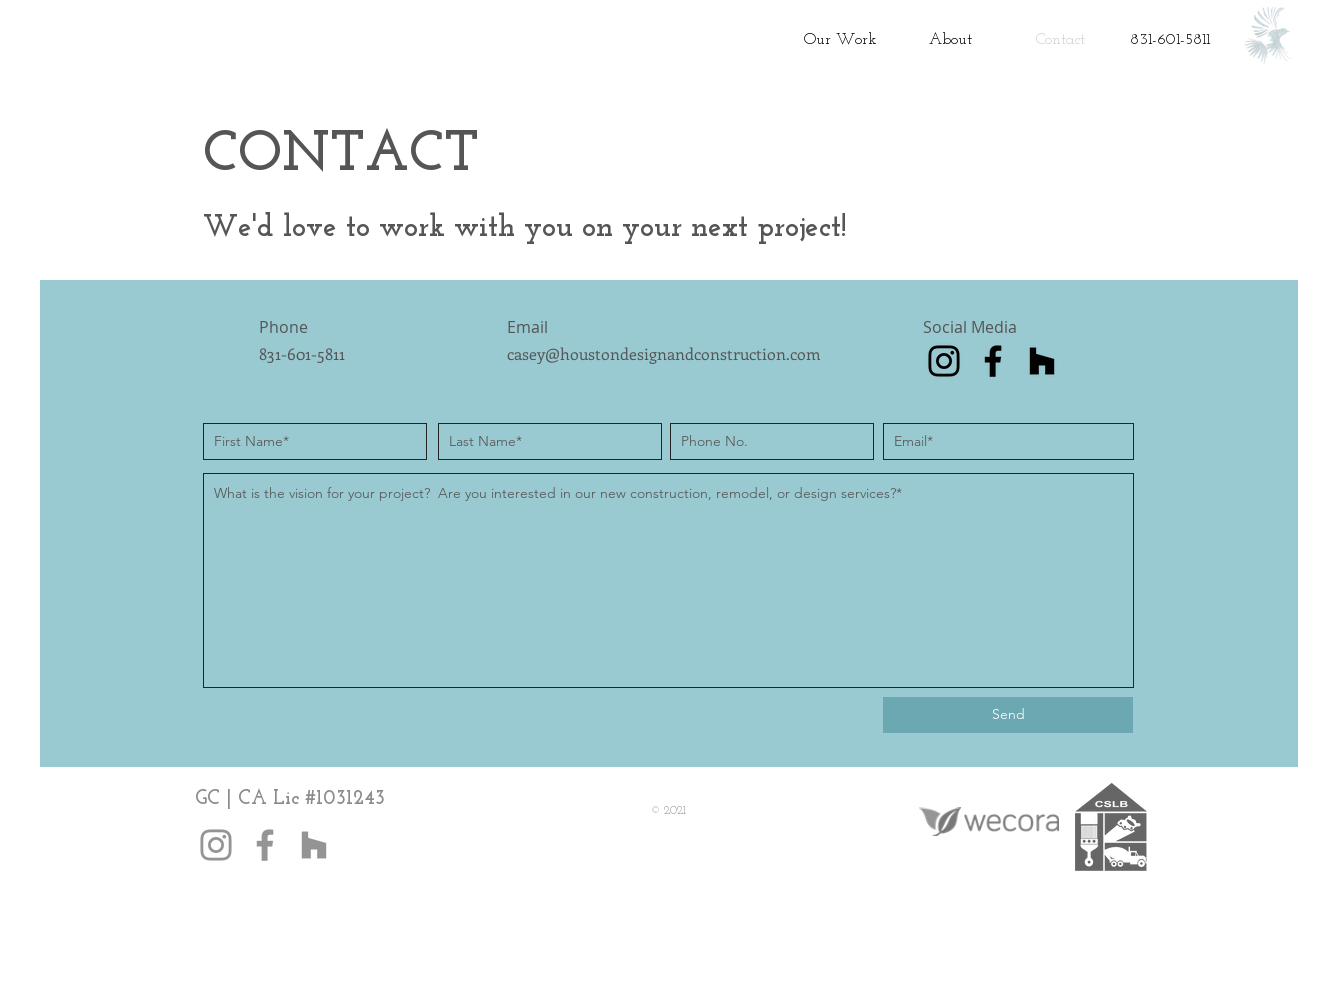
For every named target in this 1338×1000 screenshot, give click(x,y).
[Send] (1008, 715)
